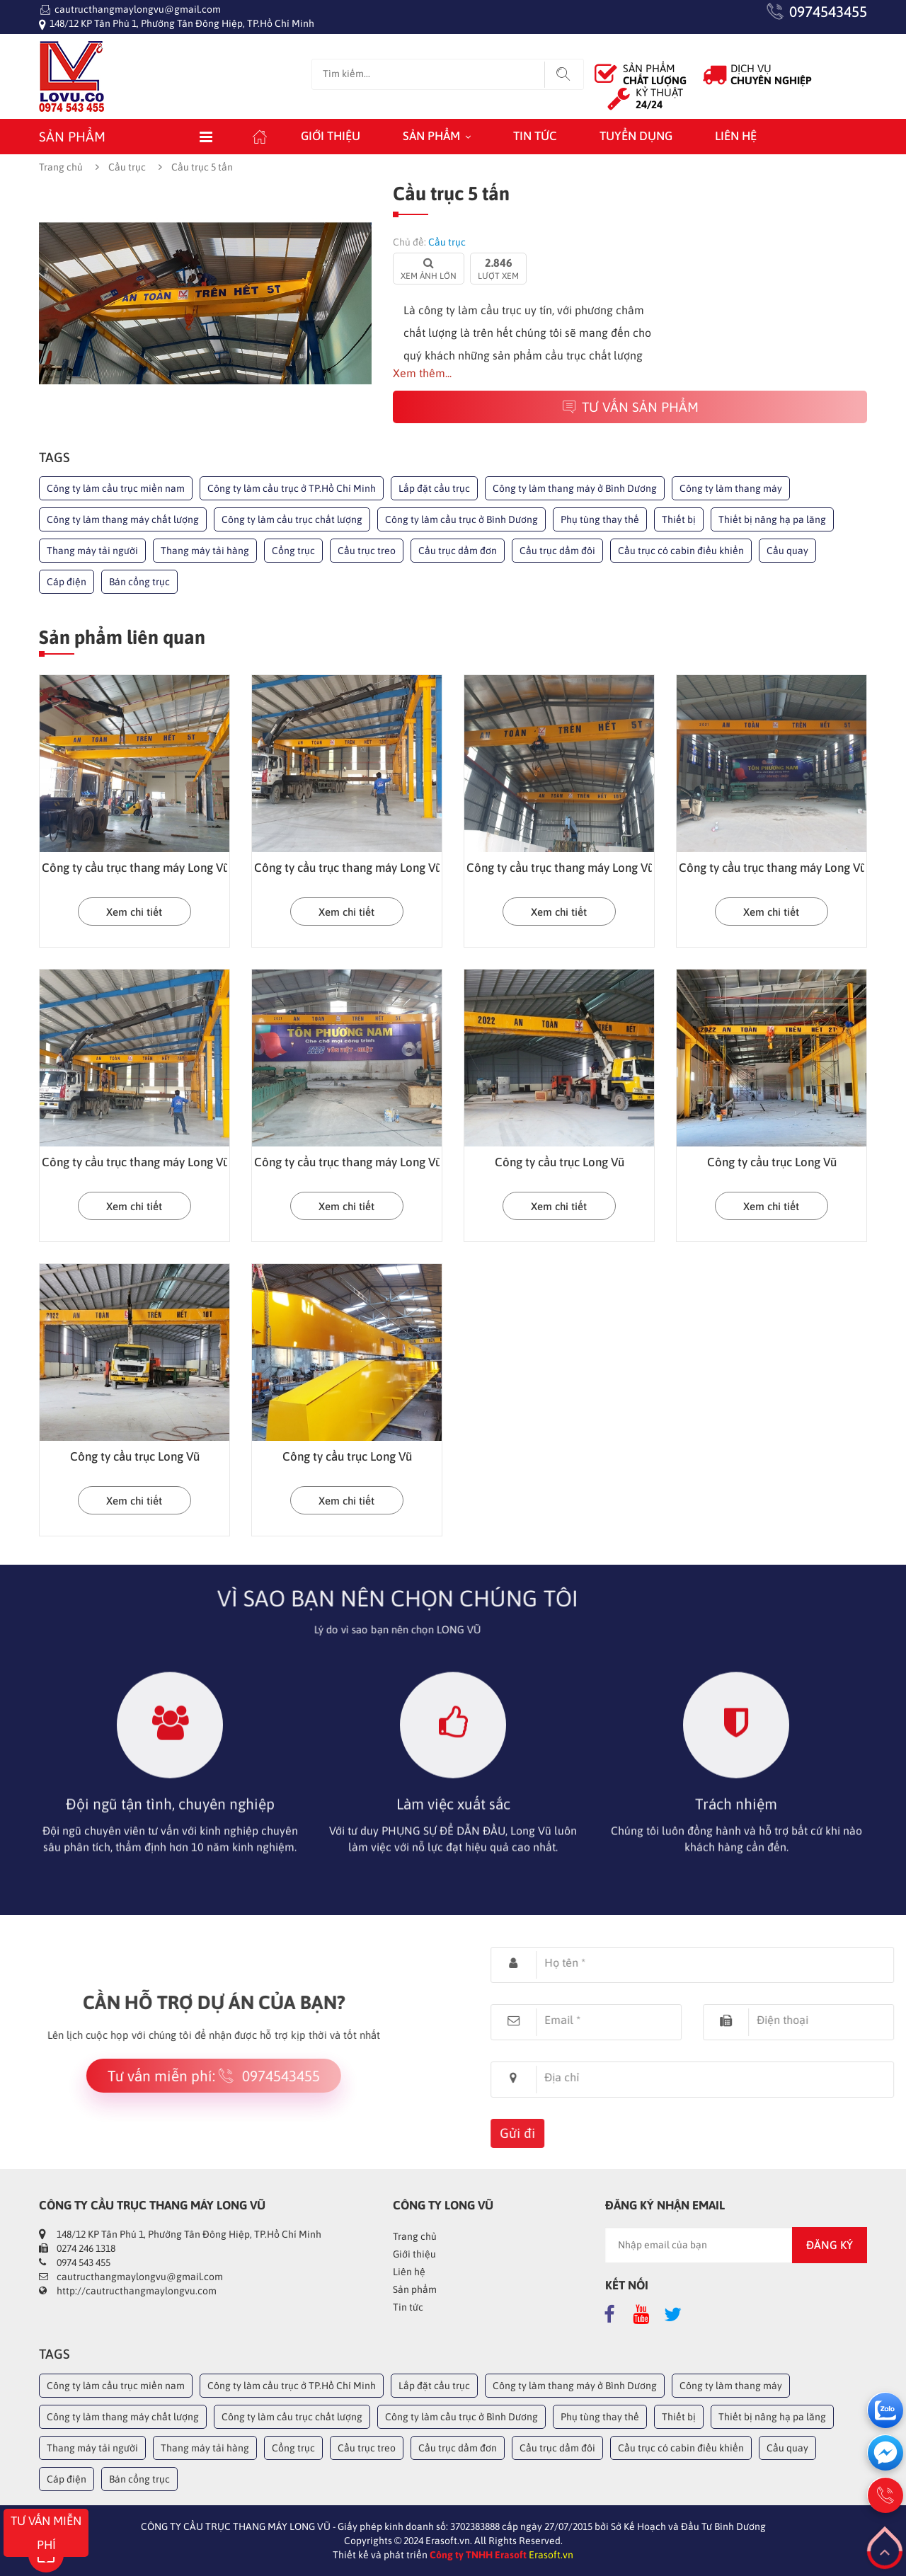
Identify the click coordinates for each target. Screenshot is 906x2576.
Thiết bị (679, 519)
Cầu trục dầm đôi (557, 550)
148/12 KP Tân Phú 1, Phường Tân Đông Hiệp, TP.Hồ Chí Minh (182, 23)
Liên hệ (736, 136)
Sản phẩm (431, 136)
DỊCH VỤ (771, 74)
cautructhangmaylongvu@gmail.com (138, 9)
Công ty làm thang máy (731, 488)
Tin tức (535, 136)
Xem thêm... (422, 373)
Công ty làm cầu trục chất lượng (292, 519)
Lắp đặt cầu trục (434, 488)
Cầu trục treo (367, 550)
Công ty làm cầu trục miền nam (116, 488)
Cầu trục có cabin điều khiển (681, 550)
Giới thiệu (330, 136)
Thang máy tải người (92, 550)
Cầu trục (127, 167)
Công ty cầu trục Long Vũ (559, 1162)
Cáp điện (66, 581)
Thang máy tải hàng (205, 550)
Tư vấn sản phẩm (630, 407)
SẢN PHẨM (655, 74)
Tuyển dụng (636, 136)
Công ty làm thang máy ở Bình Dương (575, 488)
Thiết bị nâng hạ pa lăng (772, 519)
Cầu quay (787, 550)
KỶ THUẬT (659, 98)
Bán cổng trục (139, 581)
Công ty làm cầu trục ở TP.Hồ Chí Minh (291, 488)
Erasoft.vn (551, 2554)
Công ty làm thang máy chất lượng (123, 519)
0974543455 (828, 11)
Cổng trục (293, 550)
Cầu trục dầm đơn (457, 550)
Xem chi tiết (134, 912)
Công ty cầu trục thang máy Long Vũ (135, 868)
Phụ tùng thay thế (600, 519)
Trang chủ (61, 167)
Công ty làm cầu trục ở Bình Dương (461, 519)
